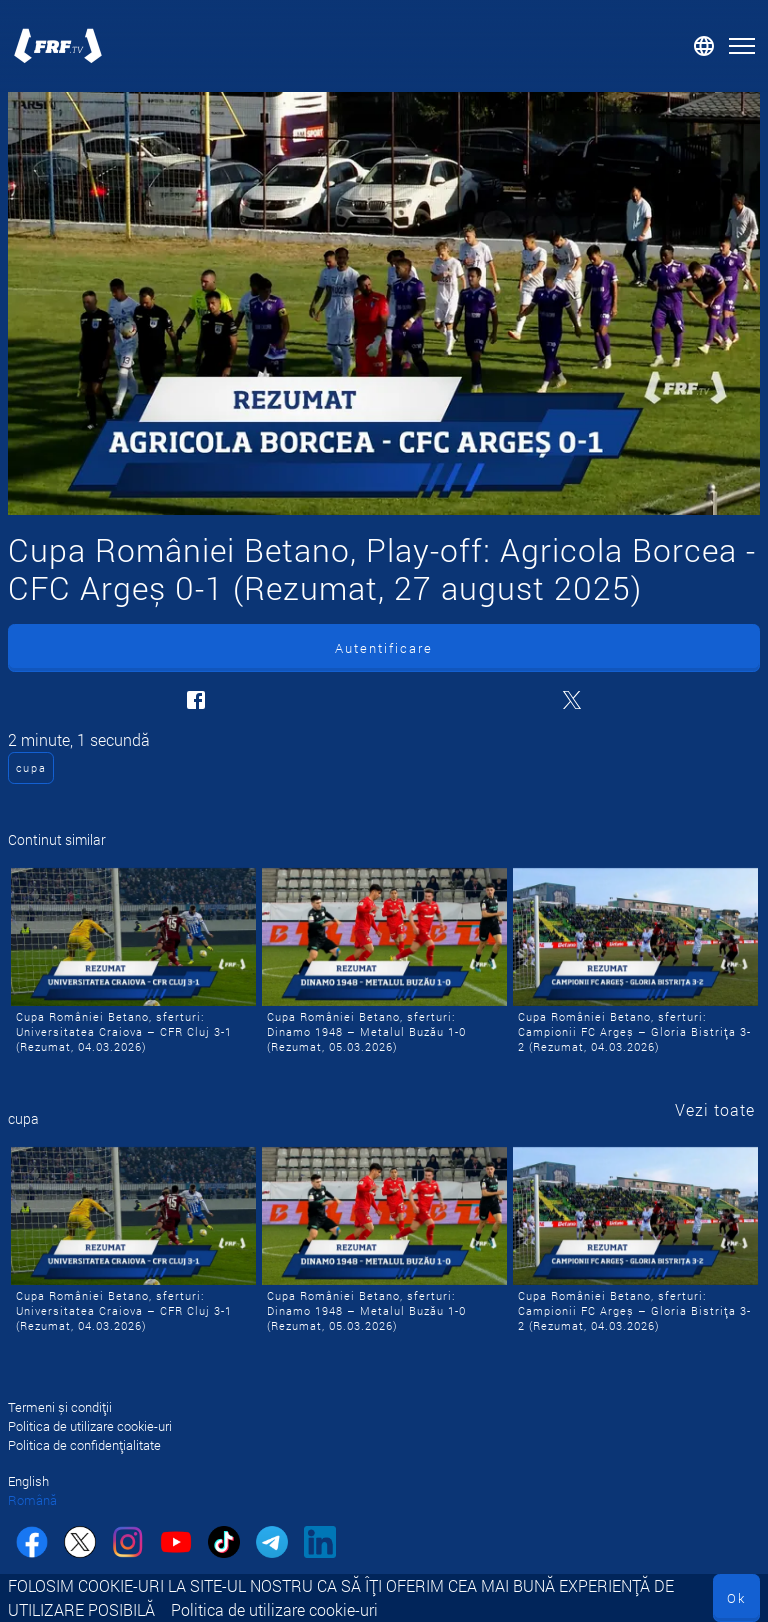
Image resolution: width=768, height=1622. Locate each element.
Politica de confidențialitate (84, 1445)
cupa (31, 767)
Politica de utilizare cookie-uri (274, 1609)
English (28, 1481)
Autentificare (384, 648)
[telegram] (272, 1544)
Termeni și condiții (60, 1407)
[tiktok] (224, 1544)
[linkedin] (320, 1544)
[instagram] (128, 1544)
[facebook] (32, 1544)
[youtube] (176, 1544)
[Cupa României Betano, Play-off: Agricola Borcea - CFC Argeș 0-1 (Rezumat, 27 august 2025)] (384, 303)
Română (32, 1500)
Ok (736, 1598)
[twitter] (80, 1544)
